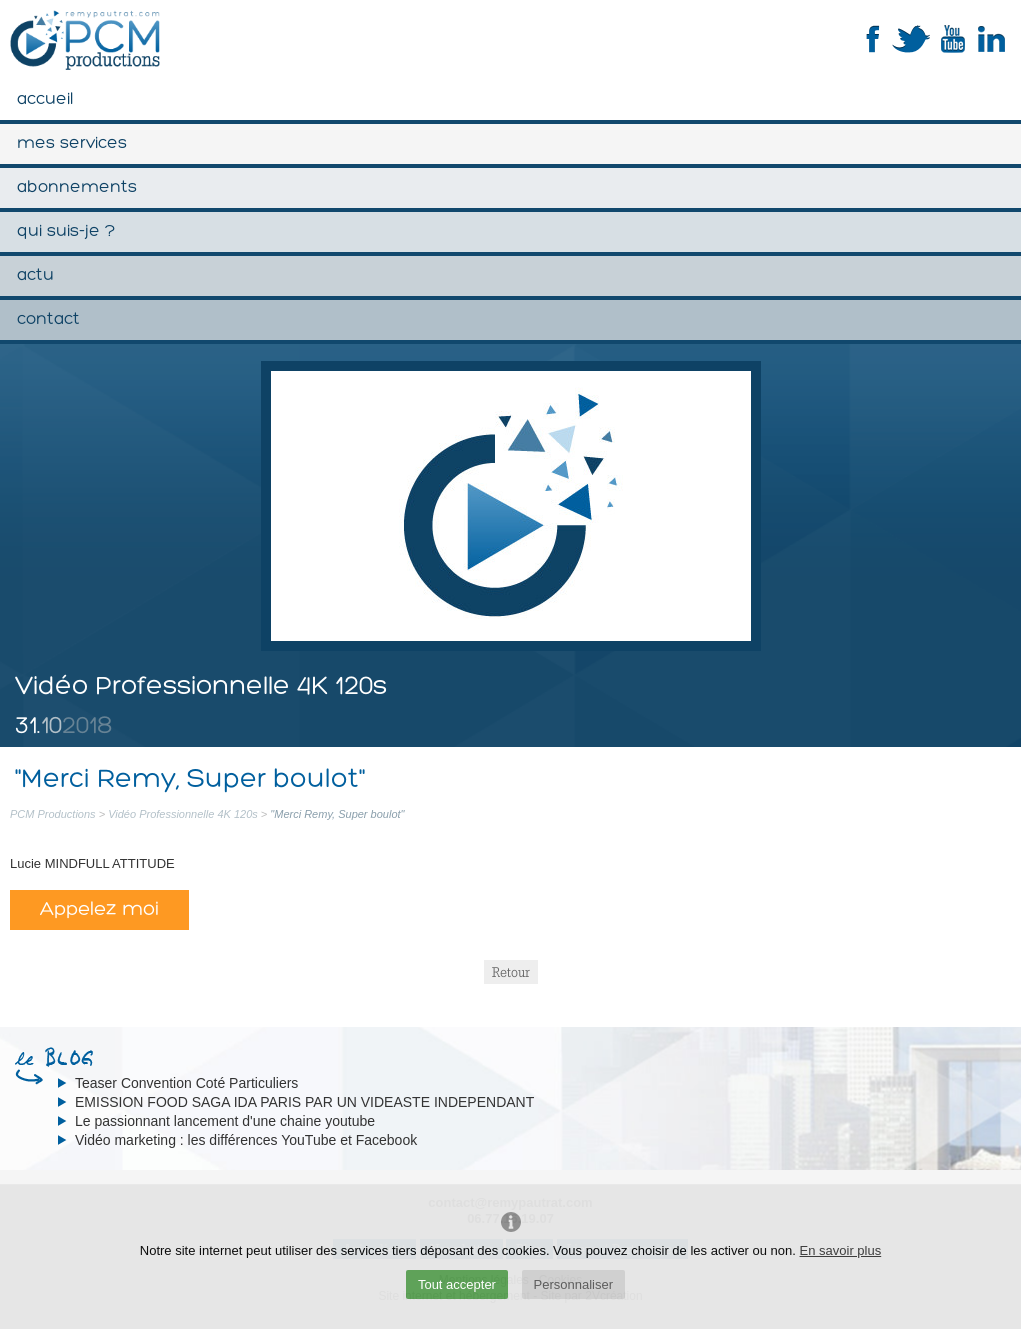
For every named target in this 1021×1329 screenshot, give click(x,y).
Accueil (45, 99)
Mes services (72, 143)
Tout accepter (457, 1284)
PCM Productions (53, 814)
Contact (48, 319)
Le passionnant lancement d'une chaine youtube (225, 1121)
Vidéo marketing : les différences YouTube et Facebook (246, 1140)
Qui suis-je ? (66, 231)
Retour (511, 972)
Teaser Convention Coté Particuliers (186, 1083)
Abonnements (77, 187)
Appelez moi (99, 910)
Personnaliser (574, 1284)
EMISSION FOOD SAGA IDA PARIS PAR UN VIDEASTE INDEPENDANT (304, 1102)
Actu (35, 275)
